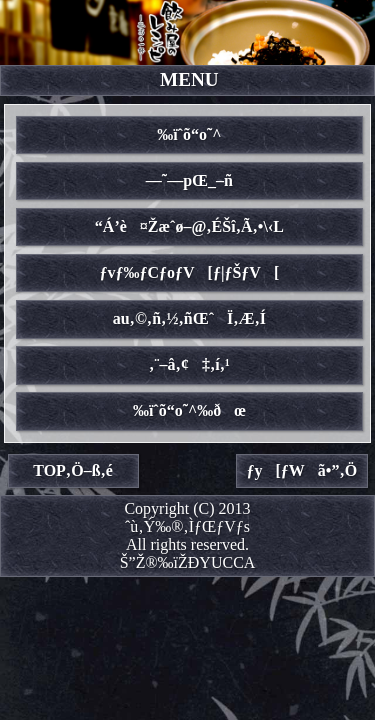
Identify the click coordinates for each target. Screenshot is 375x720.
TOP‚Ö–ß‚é (73, 470)
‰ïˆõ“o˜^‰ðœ (189, 410)
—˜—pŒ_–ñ (189, 180)
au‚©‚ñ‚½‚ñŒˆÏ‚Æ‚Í (189, 318)
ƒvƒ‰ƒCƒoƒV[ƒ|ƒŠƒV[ (190, 272)
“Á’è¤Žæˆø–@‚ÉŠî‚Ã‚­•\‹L (189, 226)
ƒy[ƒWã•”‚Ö (302, 470)
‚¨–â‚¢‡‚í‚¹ (189, 364)
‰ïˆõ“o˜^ (189, 134)
